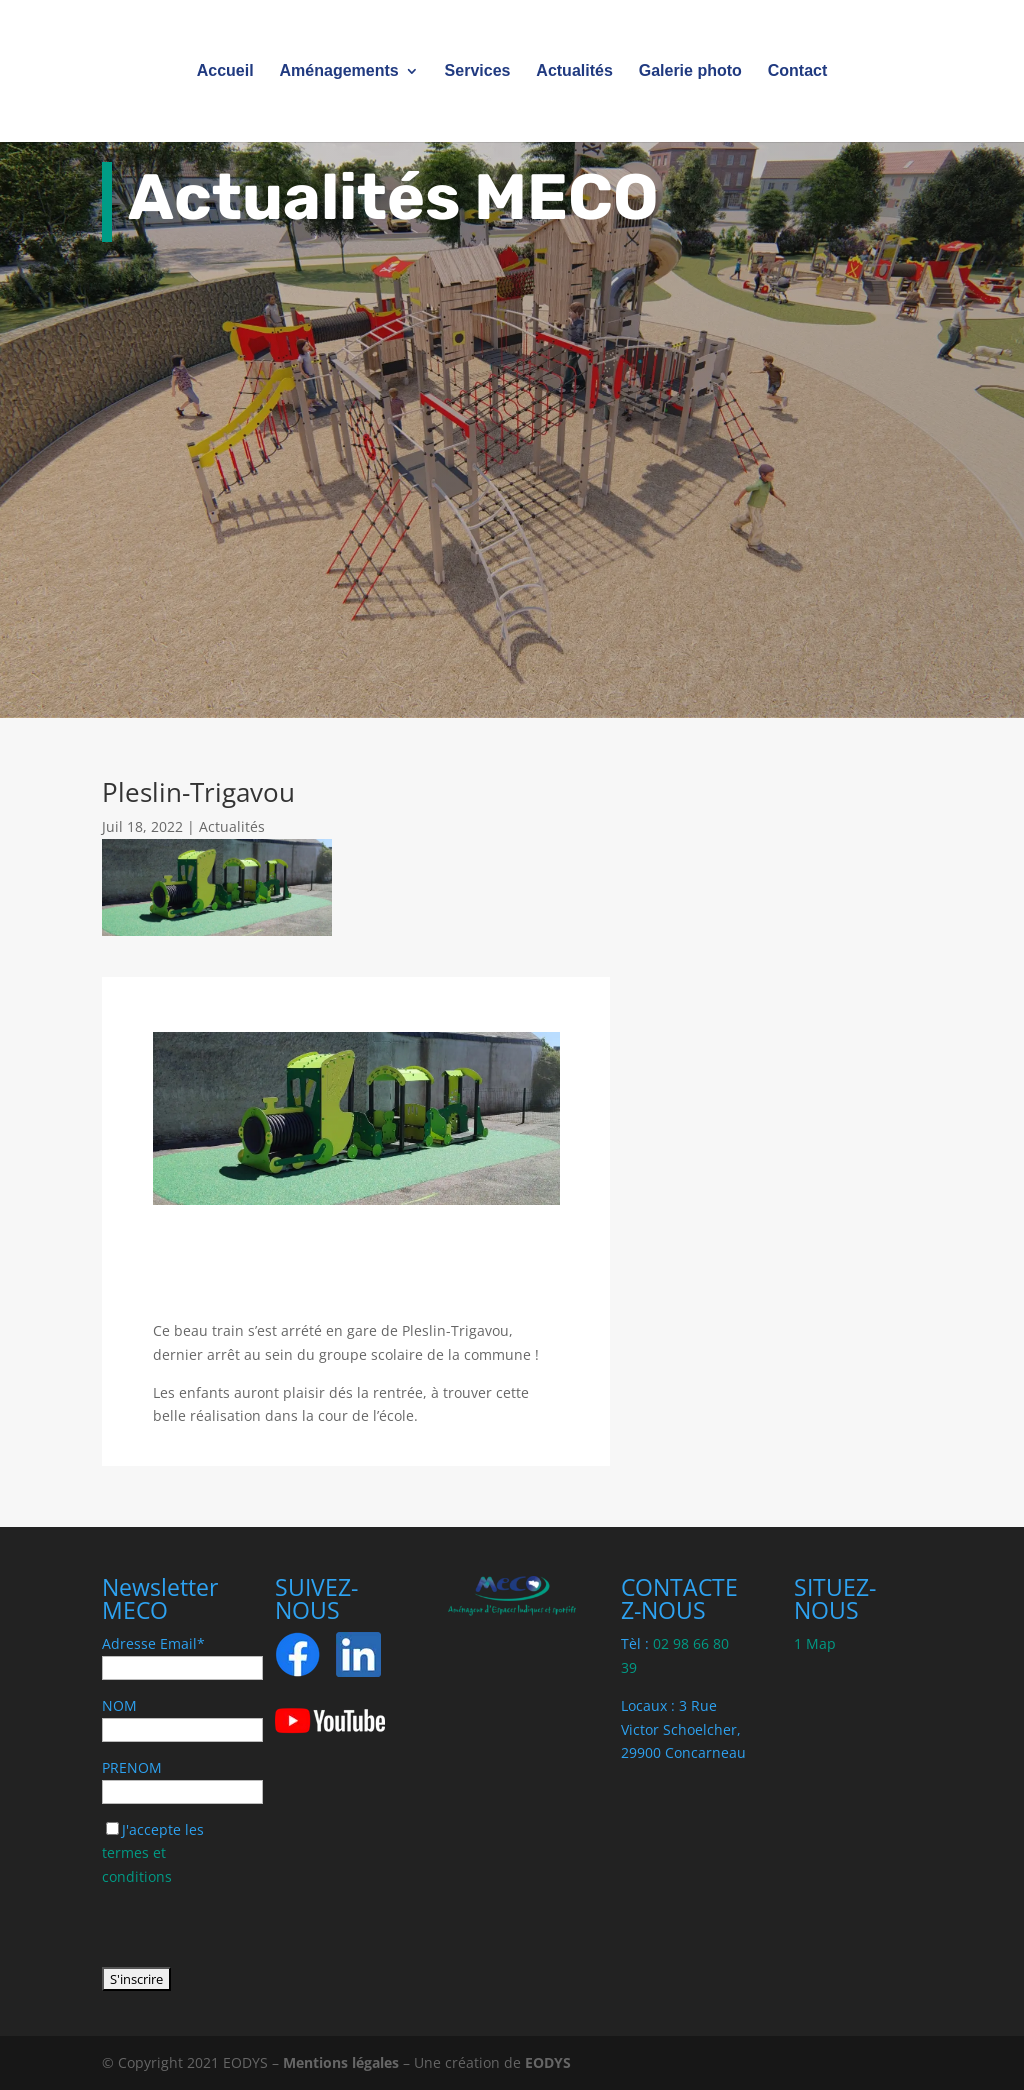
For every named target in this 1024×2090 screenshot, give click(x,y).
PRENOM (132, 1767)
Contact (798, 71)
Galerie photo (690, 71)
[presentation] (254, 1928)
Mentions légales (341, 2062)
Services (478, 71)
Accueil (225, 71)
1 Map (815, 1643)
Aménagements (339, 71)
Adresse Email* (153, 1643)
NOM (119, 1705)
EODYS (548, 2062)
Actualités (574, 71)
